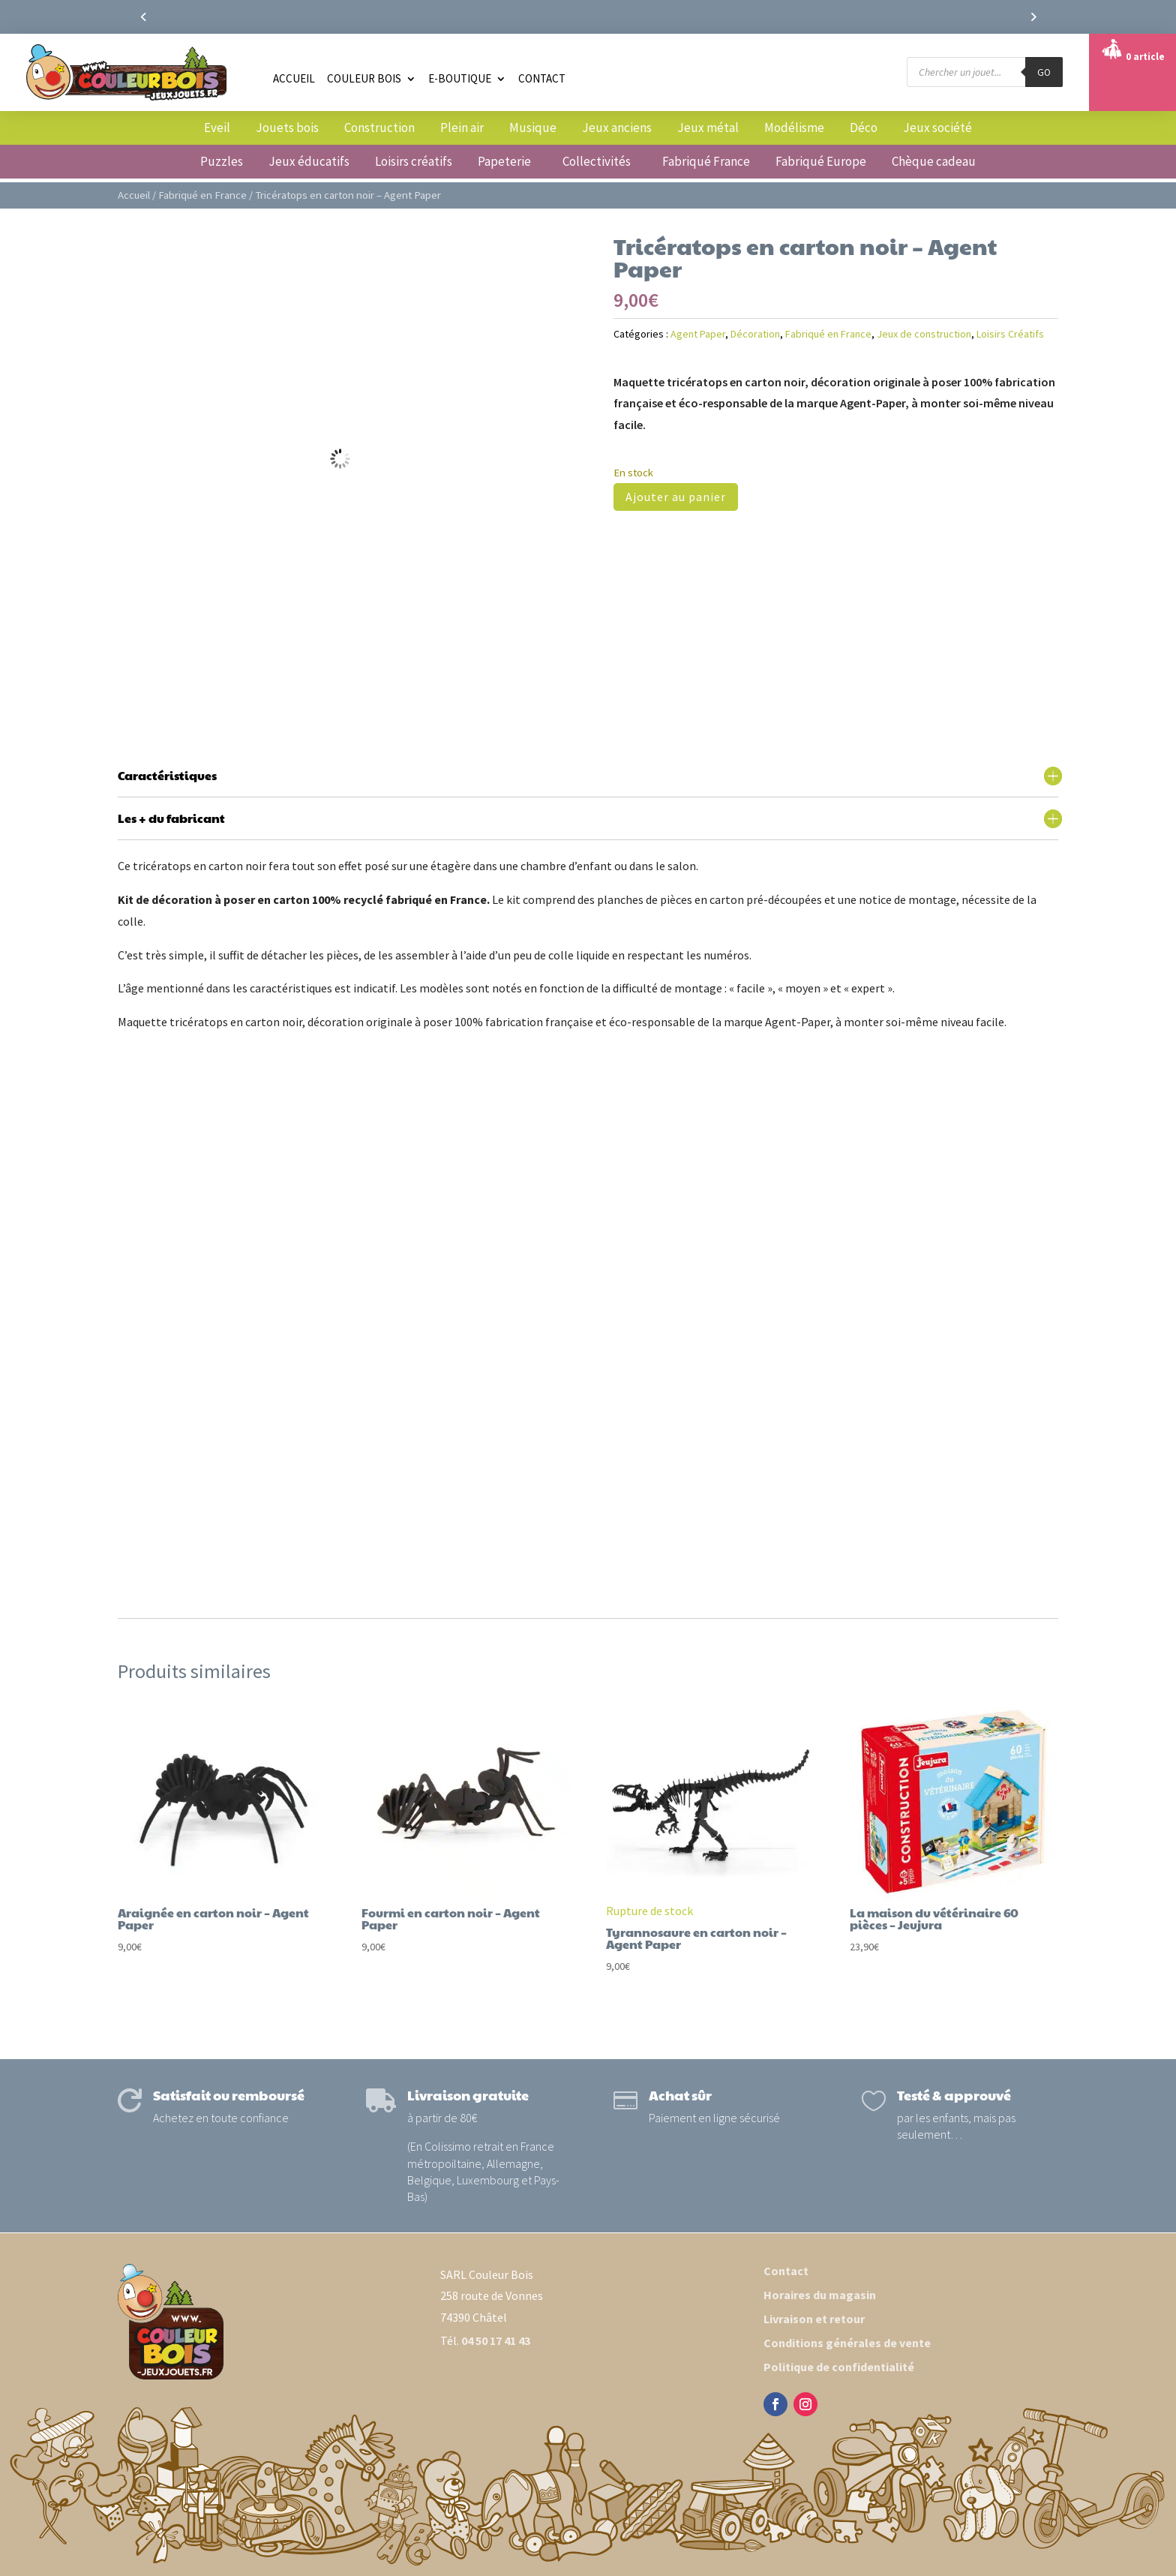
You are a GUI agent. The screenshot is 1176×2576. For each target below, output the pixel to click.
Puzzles (221, 161)
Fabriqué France (706, 161)
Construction (379, 127)
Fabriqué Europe (821, 161)
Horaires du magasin (820, 2294)
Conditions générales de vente (847, 2342)
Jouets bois (287, 127)
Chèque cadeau (934, 161)
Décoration (755, 334)
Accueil (294, 78)
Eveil (217, 127)
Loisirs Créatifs (1010, 334)
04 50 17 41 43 (495, 2340)
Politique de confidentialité (839, 2366)
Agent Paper (697, 334)
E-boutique (459, 78)
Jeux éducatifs (309, 161)
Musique (532, 127)
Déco (864, 127)
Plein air (462, 127)
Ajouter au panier (676, 496)
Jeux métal (708, 127)
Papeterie (504, 161)
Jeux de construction (924, 334)
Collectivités (596, 161)
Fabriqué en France (202, 195)
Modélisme (794, 127)
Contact (542, 78)
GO (1044, 72)
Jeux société (937, 127)
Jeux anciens (617, 127)
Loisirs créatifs (413, 161)
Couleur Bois (364, 78)
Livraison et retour (814, 2318)
